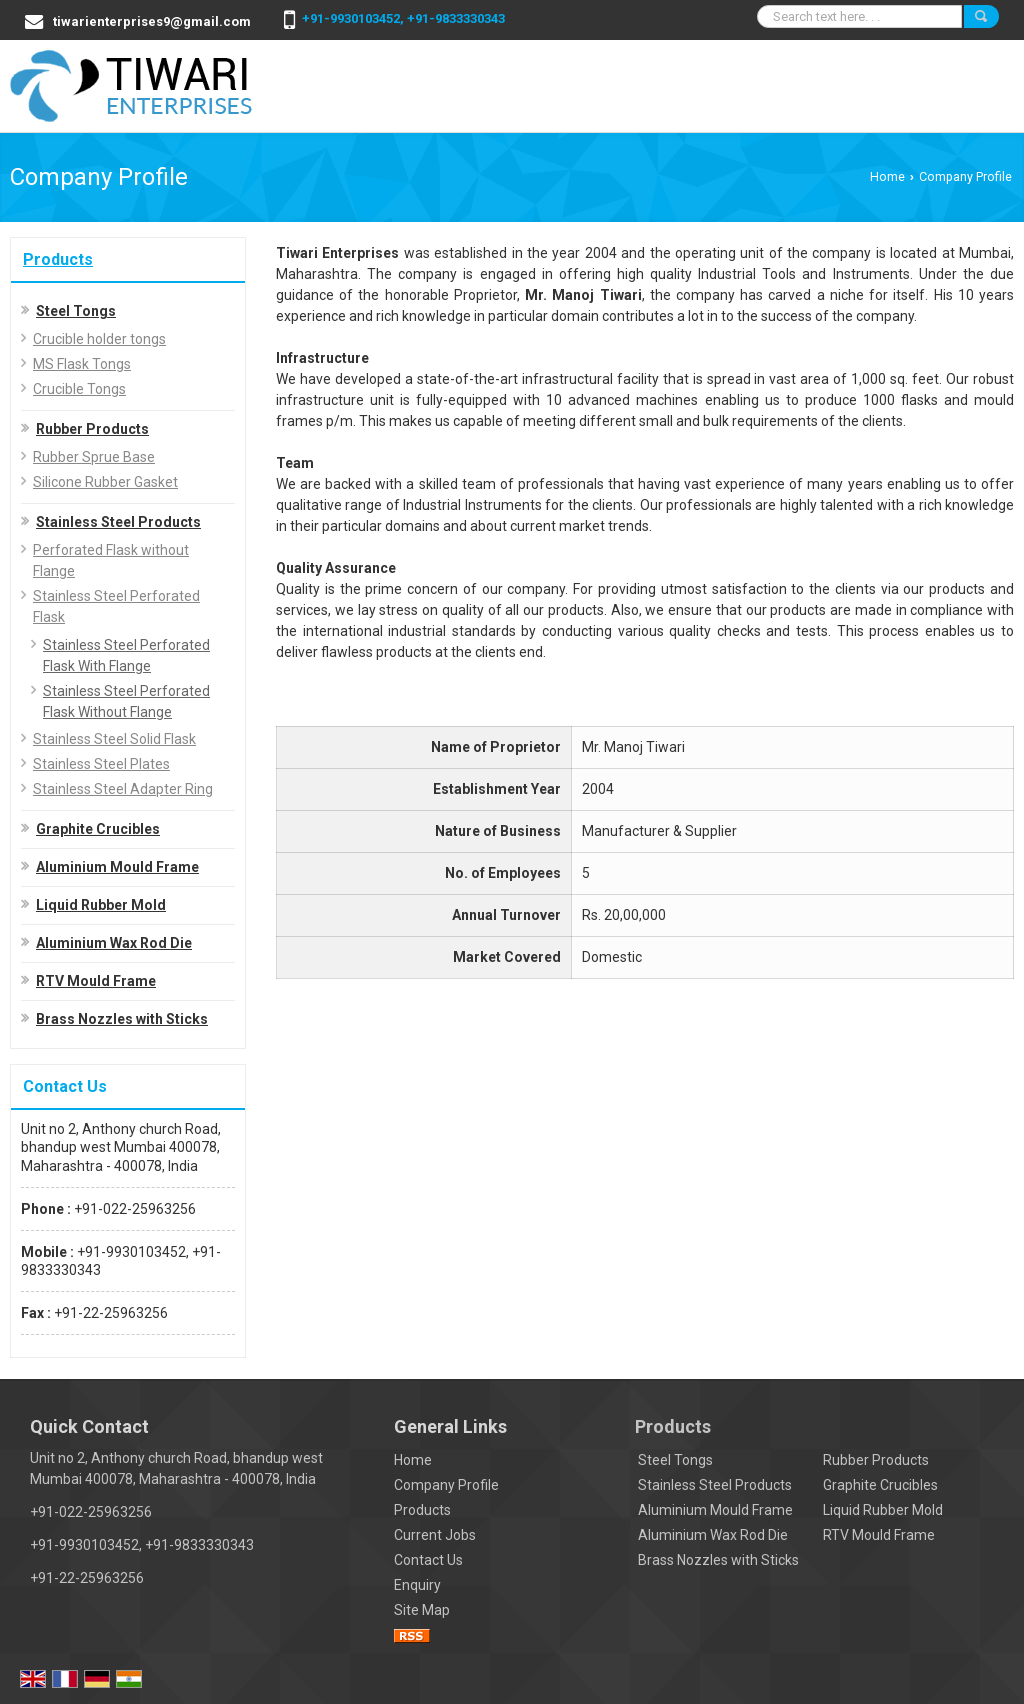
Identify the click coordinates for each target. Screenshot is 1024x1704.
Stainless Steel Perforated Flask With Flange (126, 655)
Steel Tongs (76, 311)
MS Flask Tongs (82, 364)
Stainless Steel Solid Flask (114, 739)
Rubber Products (92, 429)
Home (887, 176)
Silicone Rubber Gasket (105, 482)
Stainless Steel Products (118, 522)
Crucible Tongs (79, 389)
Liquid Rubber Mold (101, 905)
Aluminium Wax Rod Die (114, 943)
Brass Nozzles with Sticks (122, 1019)
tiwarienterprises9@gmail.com (152, 21)
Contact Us (428, 1560)
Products (58, 259)
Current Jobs (435, 1535)
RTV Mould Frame (96, 981)
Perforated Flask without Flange (111, 560)
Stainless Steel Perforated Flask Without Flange (126, 701)
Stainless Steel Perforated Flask (116, 606)
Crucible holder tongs (99, 339)
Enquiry (417, 1585)
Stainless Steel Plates (101, 764)
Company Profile (446, 1485)
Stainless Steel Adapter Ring (123, 789)
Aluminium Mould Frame (117, 867)
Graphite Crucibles (98, 829)
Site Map (422, 1610)
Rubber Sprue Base (94, 457)
